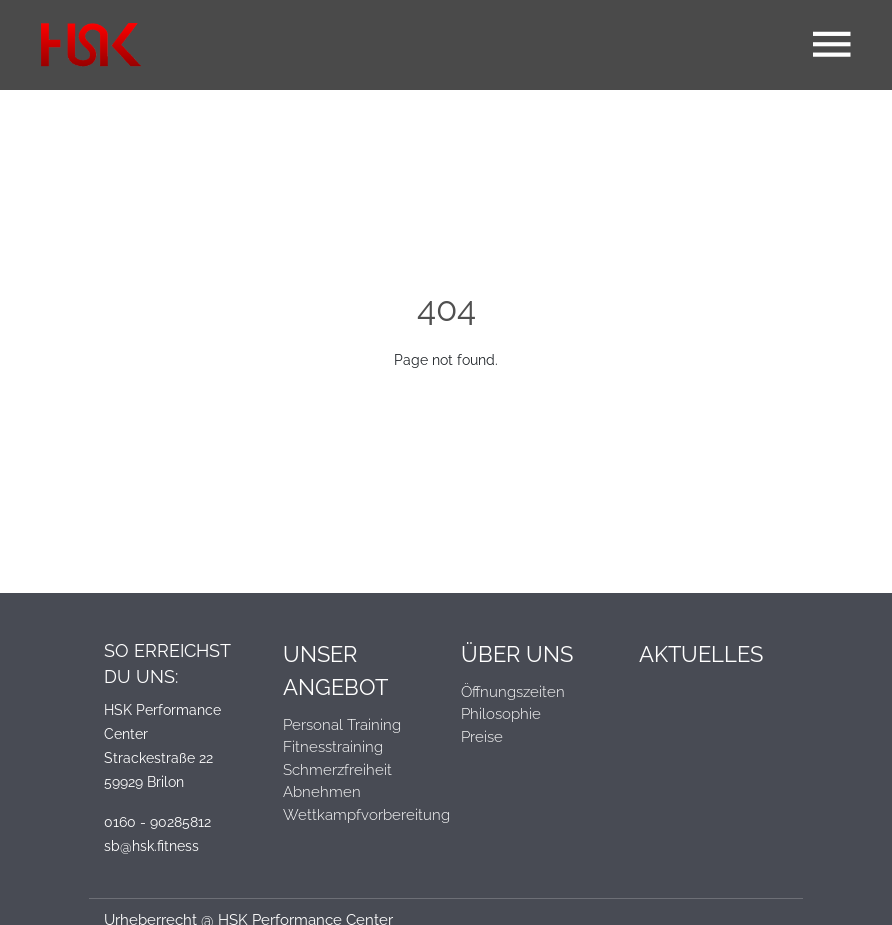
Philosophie (501, 714)
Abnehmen (322, 792)
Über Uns (517, 654)
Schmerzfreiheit (337, 770)
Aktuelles (701, 654)
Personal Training (342, 725)
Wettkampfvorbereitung (357, 815)
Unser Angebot (335, 670)
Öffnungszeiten (513, 692)
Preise (482, 737)
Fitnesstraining (333, 747)
